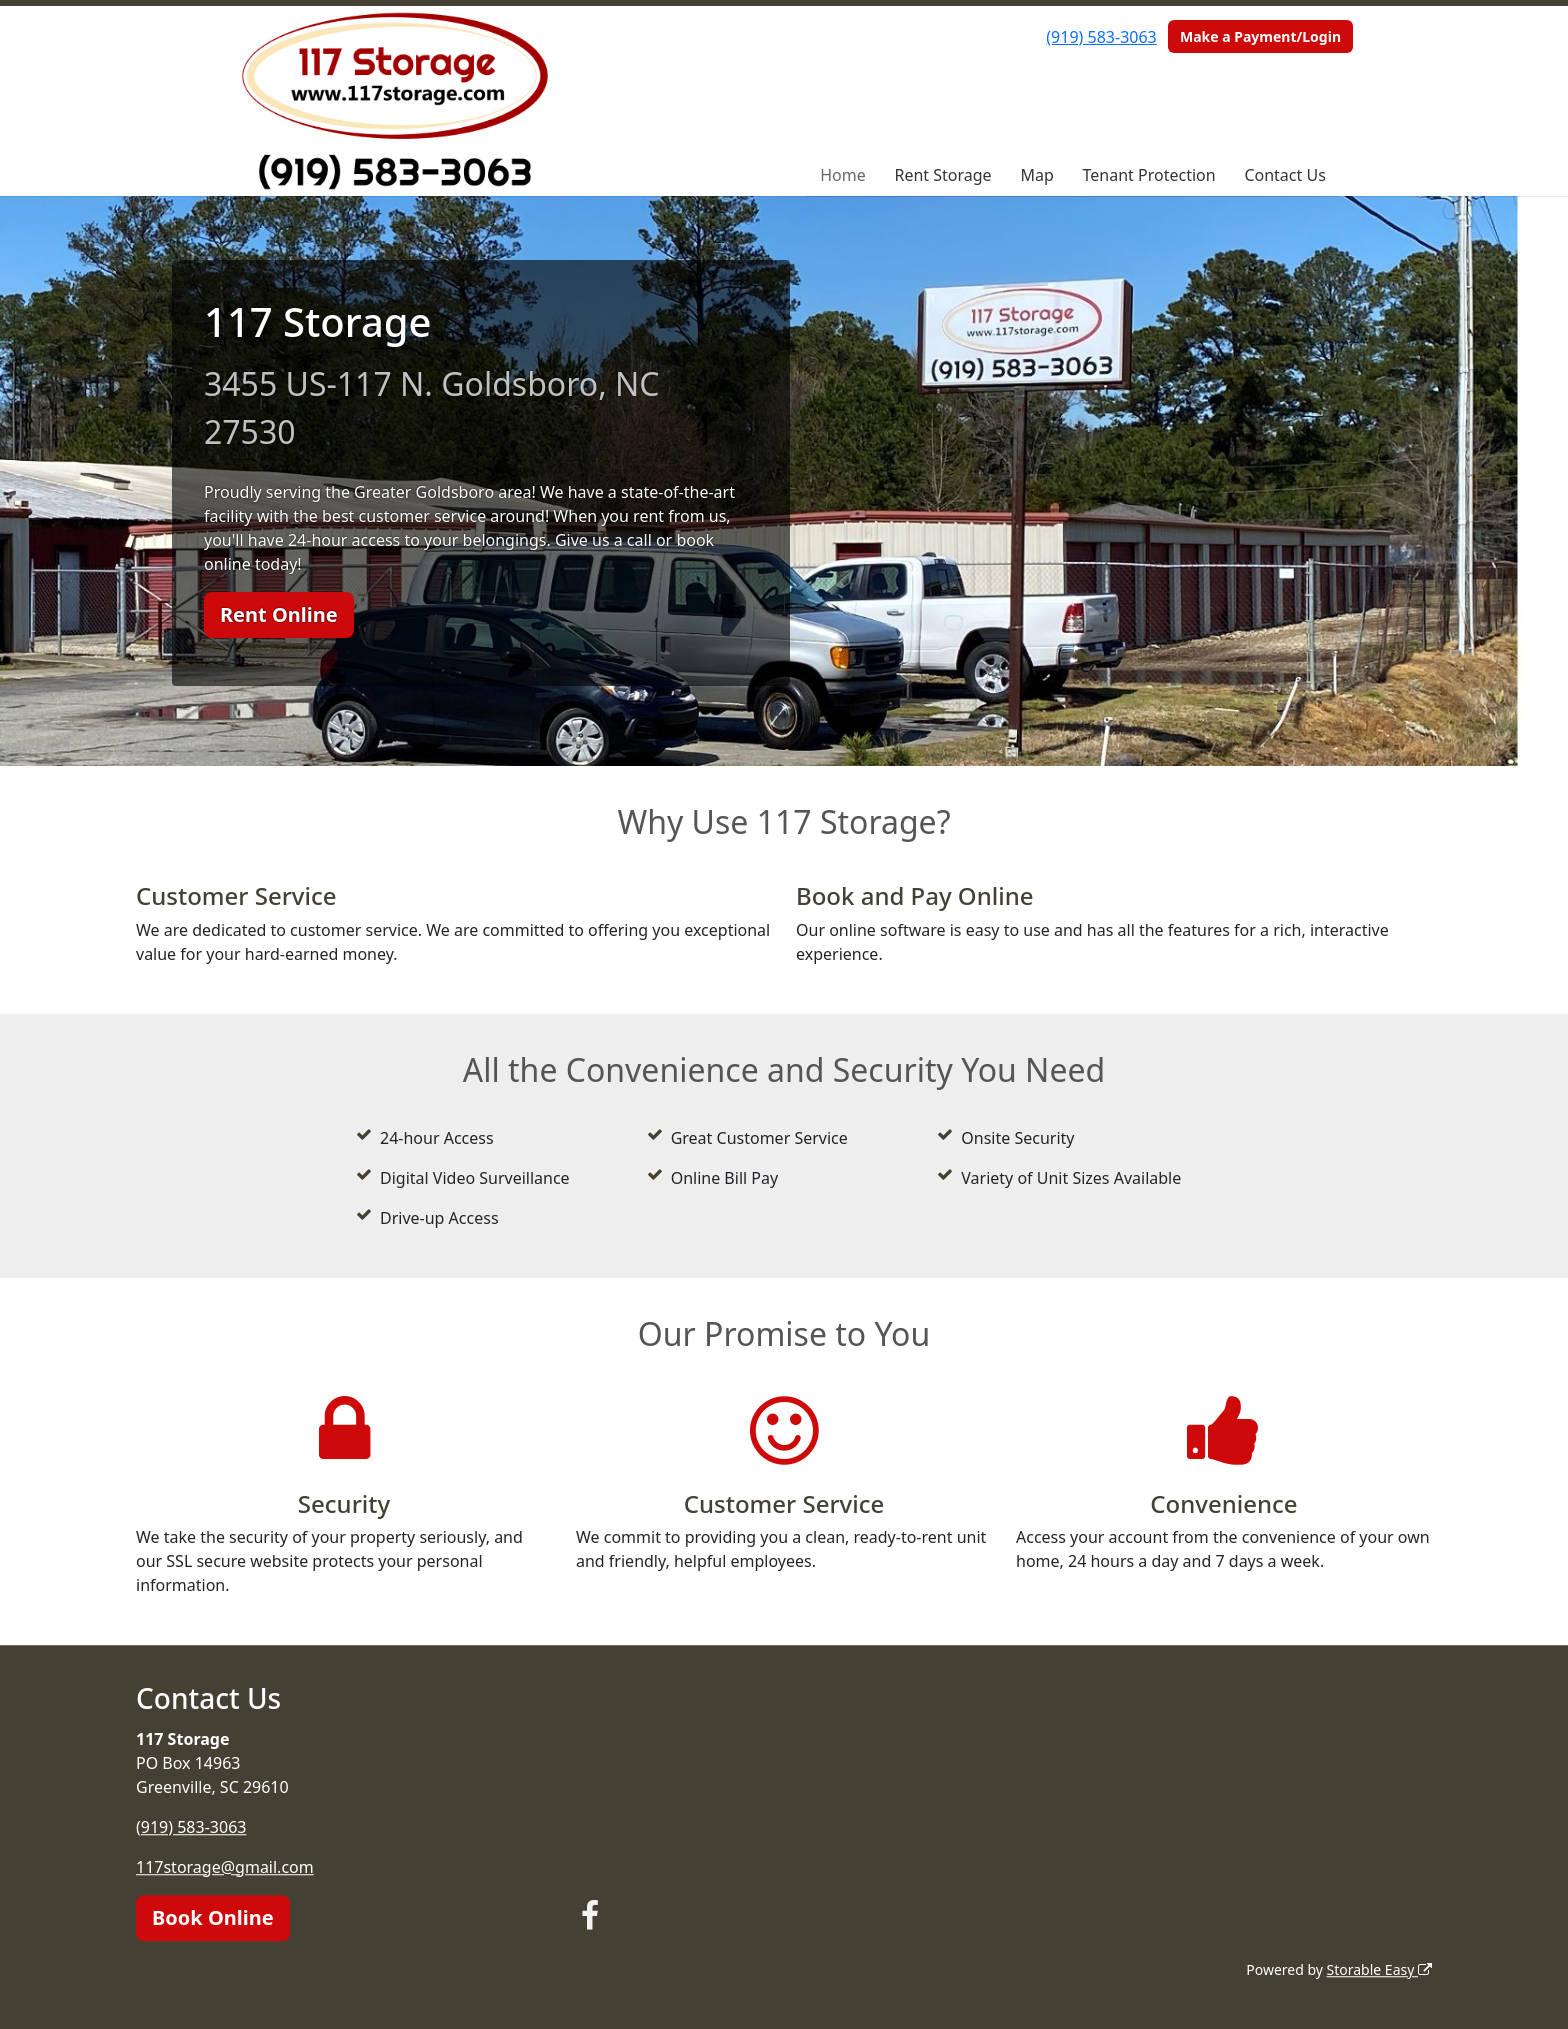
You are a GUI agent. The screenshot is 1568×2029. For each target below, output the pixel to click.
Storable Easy (1379, 1969)
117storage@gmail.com (225, 1867)
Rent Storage (942, 175)
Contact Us (1284, 175)
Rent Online (279, 614)
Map (1036, 175)
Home (843, 175)
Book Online (213, 1917)
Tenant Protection (1149, 175)
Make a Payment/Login (1260, 36)
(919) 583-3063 (1101, 37)
